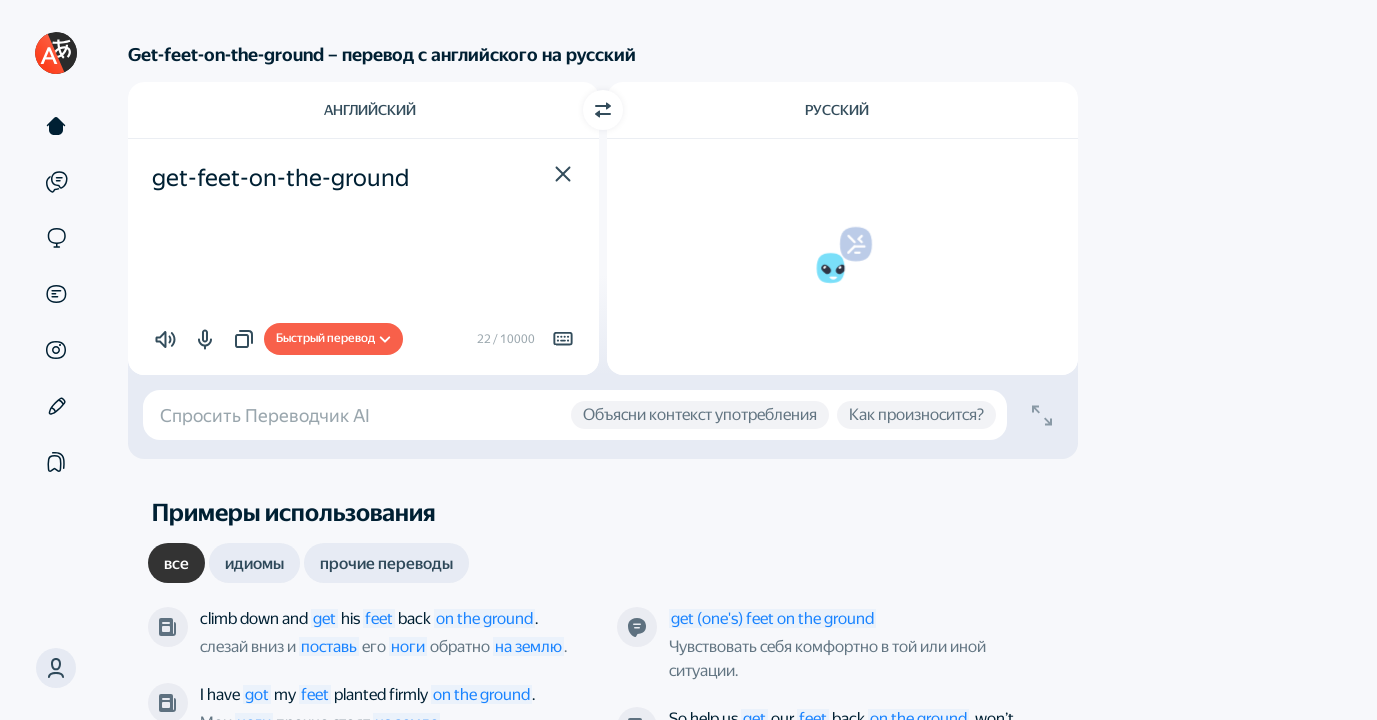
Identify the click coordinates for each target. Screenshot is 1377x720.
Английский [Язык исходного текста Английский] (370, 110)
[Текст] (56, 126)
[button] (56, 668)
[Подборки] (56, 462)
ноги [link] (408, 646)
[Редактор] (56, 406)
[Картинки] (56, 350)
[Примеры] (56, 182)
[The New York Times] (168, 627)
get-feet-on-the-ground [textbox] (280, 178)
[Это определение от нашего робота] (637, 627)
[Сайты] (56, 238)
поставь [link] (329, 646)
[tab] (176, 563)
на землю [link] (528, 646)
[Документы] (56, 294)
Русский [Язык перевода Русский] (837, 110)
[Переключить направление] (603, 110)
